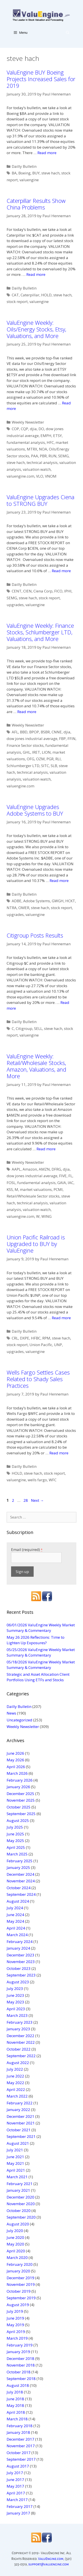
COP (15, 428)
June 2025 (15, 1833)
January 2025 (18, 1867)
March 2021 (17, 2176)
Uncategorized (19, 1719)
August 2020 (18, 2224)
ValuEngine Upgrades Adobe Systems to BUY (35, 810)
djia (33, 428)
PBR (43, 455)
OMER (23, 907)
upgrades (15, 604)
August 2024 (18, 1901)
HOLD (46, 294)
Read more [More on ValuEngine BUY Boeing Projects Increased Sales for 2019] (46, 152)
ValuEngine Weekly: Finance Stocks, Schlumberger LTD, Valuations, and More (40, 632)
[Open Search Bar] (67, 32)
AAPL (16, 1169)
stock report (17, 301)
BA (14, 173)
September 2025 (21, 1813)
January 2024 (18, 1948)
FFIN (71, 738)
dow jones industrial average (32, 738)
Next (37, 1500)
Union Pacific (40, 1344)
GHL (26, 752)
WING (46, 1216)
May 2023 (15, 2001)
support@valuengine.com (48, 2564)
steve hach (50, 173)
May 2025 (15, 1840)
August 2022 (18, 2062)
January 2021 (18, 2190)
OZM (40, 758)
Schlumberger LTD (23, 765)
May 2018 (15, 2405)
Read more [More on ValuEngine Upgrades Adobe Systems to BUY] (59, 880)
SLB (54, 765)
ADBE (16, 900)
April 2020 (16, 2250)
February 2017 (20, 2506)
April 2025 (16, 1847)
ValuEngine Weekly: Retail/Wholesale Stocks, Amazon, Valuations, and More (36, 1066)
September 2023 (21, 1975)
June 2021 (15, 2156)
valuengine (29, 179)
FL (70, 1175)
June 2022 (15, 2076)
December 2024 (20, 1874)
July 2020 (15, 2230)
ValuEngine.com (51, 2559)
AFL (15, 731)
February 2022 (20, 2102)
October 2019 (19, 2291)
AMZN (44, 1169)
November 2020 (21, 2203)
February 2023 (20, 2022)
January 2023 (18, 2028)
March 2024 (17, 1934)
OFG (30, 758)
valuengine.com (20, 476)
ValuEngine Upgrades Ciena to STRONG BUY (40, 500)
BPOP (34, 731)
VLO (39, 476)
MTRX (32, 449)
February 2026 (20, 1780)
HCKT (70, 900)
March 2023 (17, 2015)
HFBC (36, 1338)
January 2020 (18, 2270)
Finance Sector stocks (25, 745)
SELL (38, 1028)
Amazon (30, 1169)
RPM (46, 1338)
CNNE (57, 731)
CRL (15, 1338)
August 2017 (18, 2466)
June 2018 (15, 2398)
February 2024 (20, 1941)
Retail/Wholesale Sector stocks (33, 1196)
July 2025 (15, 1827)
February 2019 (20, 2345)
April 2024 (16, 1928)
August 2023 (18, 1981)
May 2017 (15, 2486)
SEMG (63, 455)
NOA (43, 449)
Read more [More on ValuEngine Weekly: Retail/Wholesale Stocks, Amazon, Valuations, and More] (46, 1148)
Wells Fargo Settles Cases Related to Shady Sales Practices (38, 1379)
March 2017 (17, 2499)
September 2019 (21, 2297)
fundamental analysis (26, 442)
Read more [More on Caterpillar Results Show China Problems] (35, 274)
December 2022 (20, 2035)
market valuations (36, 1189)
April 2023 (16, 2008)
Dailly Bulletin (24, 166)
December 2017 (20, 2439)
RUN (52, 455)
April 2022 (16, 2089)
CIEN (27, 591)
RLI (58, 758)
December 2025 (20, 1793)
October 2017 (19, 2452)
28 (26, 1500)
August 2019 (18, 2304)
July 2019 (15, 2311)
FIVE (63, 1175)
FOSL (11, 1182)
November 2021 (21, 2123)
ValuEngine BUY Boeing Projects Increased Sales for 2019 (41, 79)
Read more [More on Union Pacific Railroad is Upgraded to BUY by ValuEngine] (61, 1317)
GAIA (61, 1182)
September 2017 (21, 2459)
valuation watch (37, 469)
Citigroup (24, 1028)
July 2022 (15, 2069)
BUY (36, 173)
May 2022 (15, 2082)
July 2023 (15, 1988)
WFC (52, 1479)
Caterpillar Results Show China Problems (36, 204)
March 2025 (17, 1854)
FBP (62, 738)
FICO (58, 591)
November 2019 (21, 2284)
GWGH (58, 900)
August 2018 (18, 2385)
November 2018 (21, 2365)
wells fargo (37, 1479)
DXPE (24, 1338)
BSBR (45, 731)
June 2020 (15, 2237)
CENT (16, 591)
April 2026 (16, 1766)
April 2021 (16, 2170)
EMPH (46, 435)
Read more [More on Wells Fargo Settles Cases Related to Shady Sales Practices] (58, 1452)
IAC (70, 1182)
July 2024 (15, 1907)
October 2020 (19, 2210)
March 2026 (17, 1773)
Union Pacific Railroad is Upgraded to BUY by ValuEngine (36, 1243)
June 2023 (15, 1995)
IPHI (67, 591)
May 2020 (15, 2244)
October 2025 (19, 1807)
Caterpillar (30, 294)
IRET (36, 752)
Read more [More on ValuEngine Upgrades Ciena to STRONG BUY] (61, 570)
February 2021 (20, 2183)
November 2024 (21, 1880)
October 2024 (19, 1887)
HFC (50, 442)
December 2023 (20, 1955)
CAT (15, 294)
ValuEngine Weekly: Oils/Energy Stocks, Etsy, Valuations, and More (36, 329)
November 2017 (21, 2445)
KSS (10, 1189)
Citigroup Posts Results (35, 935)
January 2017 (18, 2513)
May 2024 (15, 1921)
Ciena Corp (42, 591)
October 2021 (19, 2129)
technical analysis (42, 462)
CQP (24, 428)
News (11, 1713)
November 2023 (21, 1961)
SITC (45, 765)
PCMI (58, 1189)
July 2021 (15, 2149)
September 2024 (21, 1894)
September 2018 (21, 2378)
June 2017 (15, 2479)
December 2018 (20, 2358)
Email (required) (26, 1549)
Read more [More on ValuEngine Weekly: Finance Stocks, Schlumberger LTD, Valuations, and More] (26, 711)
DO (41, 428)
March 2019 (17, 2338)
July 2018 (15, 2392)
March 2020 (17, 2257)
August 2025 (18, 1820)
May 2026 (15, 1759)
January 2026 (18, 1786)
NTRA (12, 907)
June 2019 (15, 2318)
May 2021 (15, 2163)
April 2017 (16, 2493)
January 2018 (18, 2432)
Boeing (24, 173)
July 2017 (15, 2472)
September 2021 (21, 2136)
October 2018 (19, 2371)
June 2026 (15, 1753)
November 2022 (21, 2042)
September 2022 (21, 2055)
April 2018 (16, 2412)
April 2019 (16, 2331)
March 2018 (17, 2418)
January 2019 (18, 2351)
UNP (58, 1344)
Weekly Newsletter (28, 422)
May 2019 (15, 2324)
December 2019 (20, 2277)
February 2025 (20, 1860)
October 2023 (19, 1968)
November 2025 (21, 1800)
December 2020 (20, 2197)
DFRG (56, 1169)
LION (46, 752)
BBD (23, 731)
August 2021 (18, 2143)
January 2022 (18, 2109)
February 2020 (20, 2264)
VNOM (50, 476)
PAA (34, 455)
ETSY (57, 435)
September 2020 (21, 2217)
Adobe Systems (36, 900)
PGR (50, 758)
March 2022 (17, 2096)
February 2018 (20, 2425)
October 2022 (19, 2049)
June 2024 (15, 1914)
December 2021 (20, 2116)
